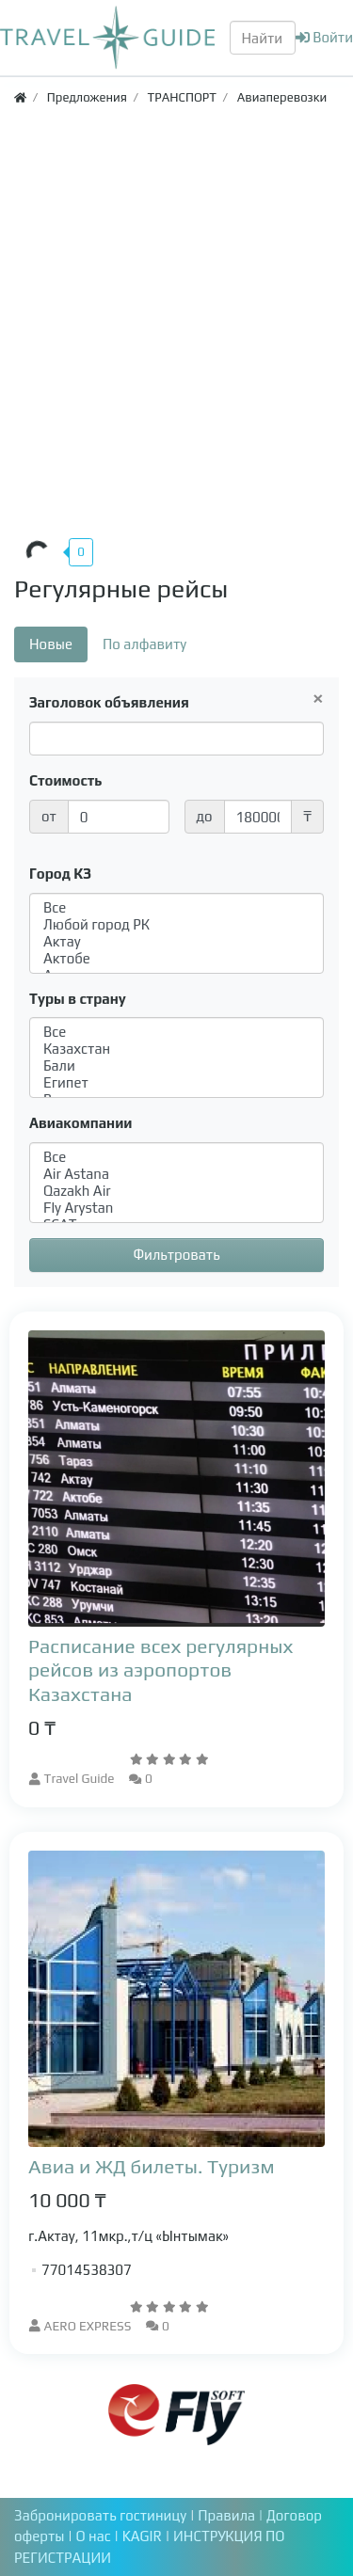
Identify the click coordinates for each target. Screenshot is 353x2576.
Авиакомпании (80, 1123)
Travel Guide (79, 1778)
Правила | (232, 2515)
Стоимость (66, 780)
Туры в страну (77, 999)
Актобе (176, 958)
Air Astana (176, 1174)
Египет (176, 1082)
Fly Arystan (176, 1208)
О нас (94, 2536)
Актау (176, 941)
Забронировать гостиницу (100, 2515)
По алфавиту (144, 644)
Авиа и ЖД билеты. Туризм (151, 2166)
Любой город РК (176, 924)
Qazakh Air (176, 1191)
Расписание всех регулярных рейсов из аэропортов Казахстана (160, 1669)
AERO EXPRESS (88, 2325)
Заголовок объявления (109, 702)
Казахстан (176, 1049)
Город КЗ (60, 874)
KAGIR (144, 2536)
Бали (176, 1065)
